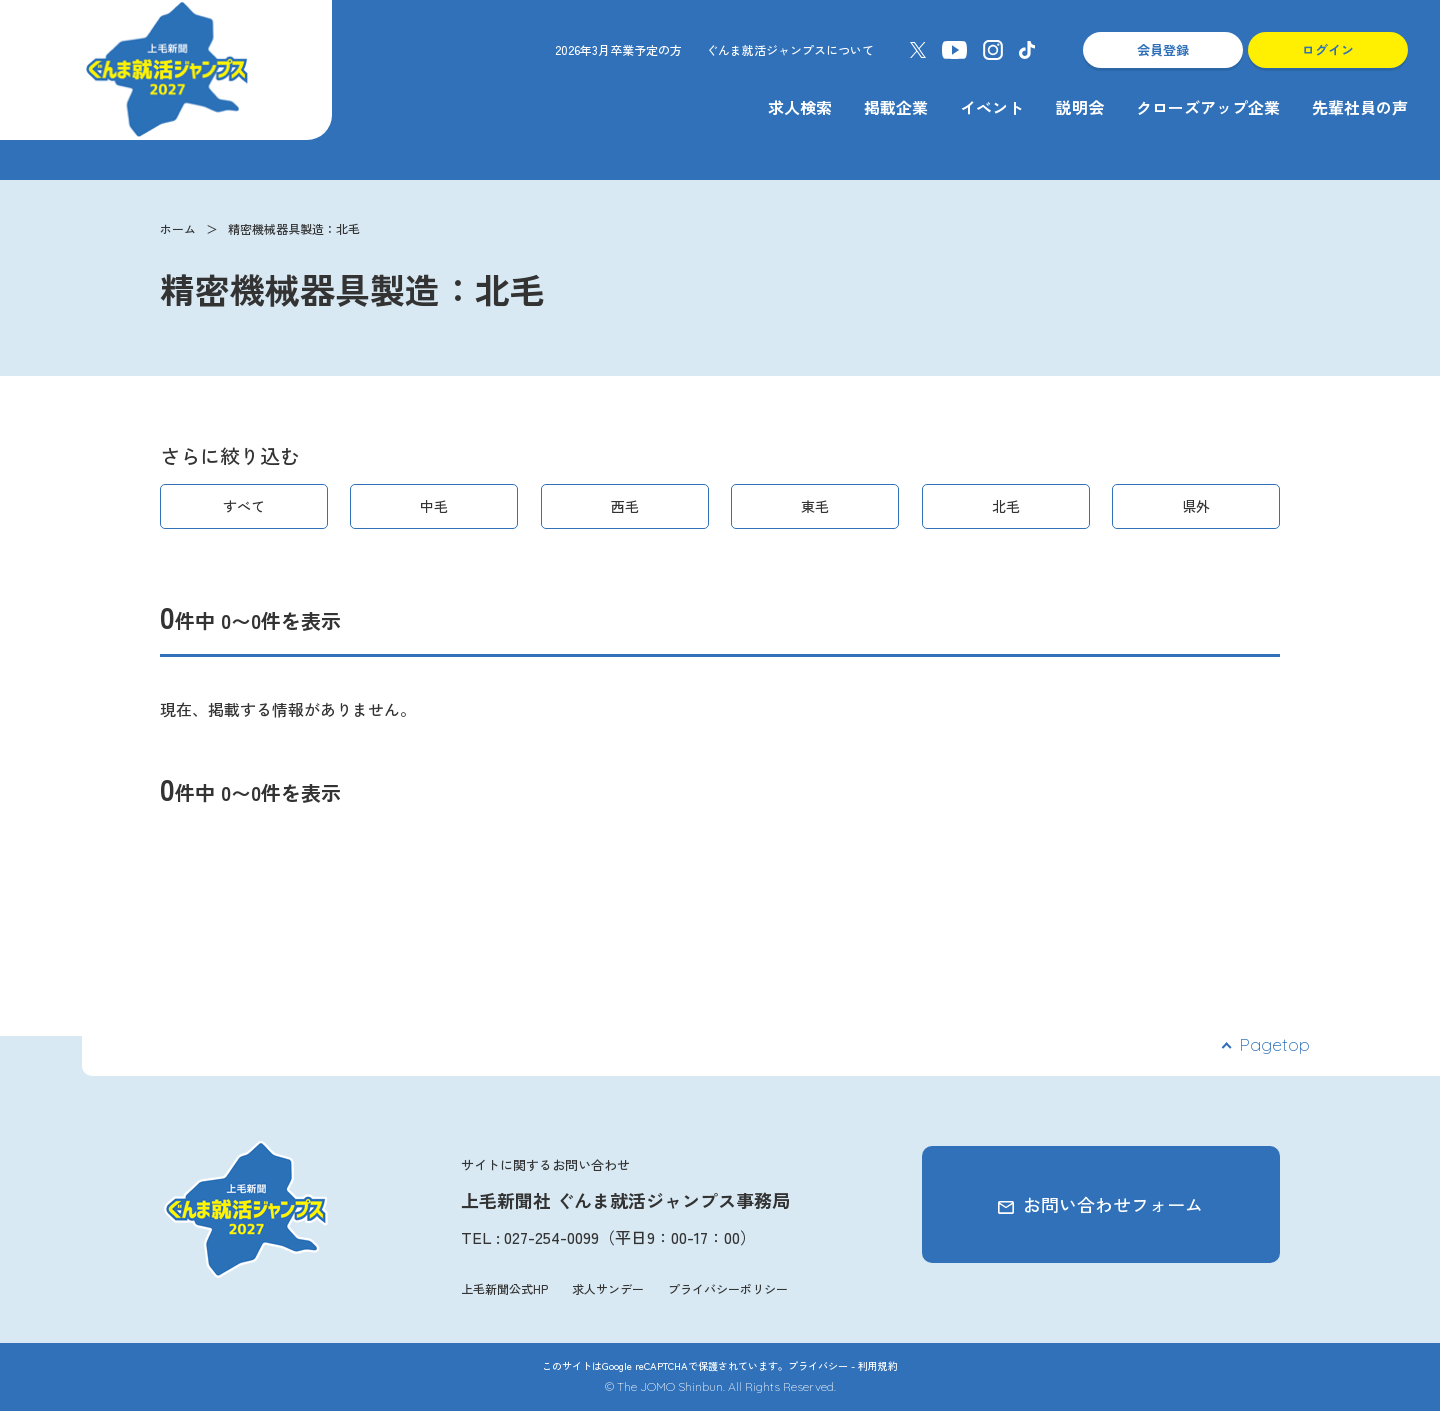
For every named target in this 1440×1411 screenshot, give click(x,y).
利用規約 (878, 1365)
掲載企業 (896, 107)
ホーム (178, 228)
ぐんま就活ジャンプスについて (790, 49)
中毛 (434, 506)
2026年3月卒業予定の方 (618, 49)
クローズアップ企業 (1208, 107)
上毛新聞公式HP (504, 1288)
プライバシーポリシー (728, 1288)
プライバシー (818, 1365)
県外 (1196, 506)
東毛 (815, 506)
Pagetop (1274, 1044)
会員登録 (1163, 49)
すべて (244, 506)
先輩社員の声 (1360, 107)
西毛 (625, 506)
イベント (992, 107)
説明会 (1080, 107)
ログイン (1328, 49)
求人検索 (800, 107)
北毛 (1006, 506)
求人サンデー (608, 1288)
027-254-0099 (551, 1237)
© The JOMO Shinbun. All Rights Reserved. (720, 1386)
